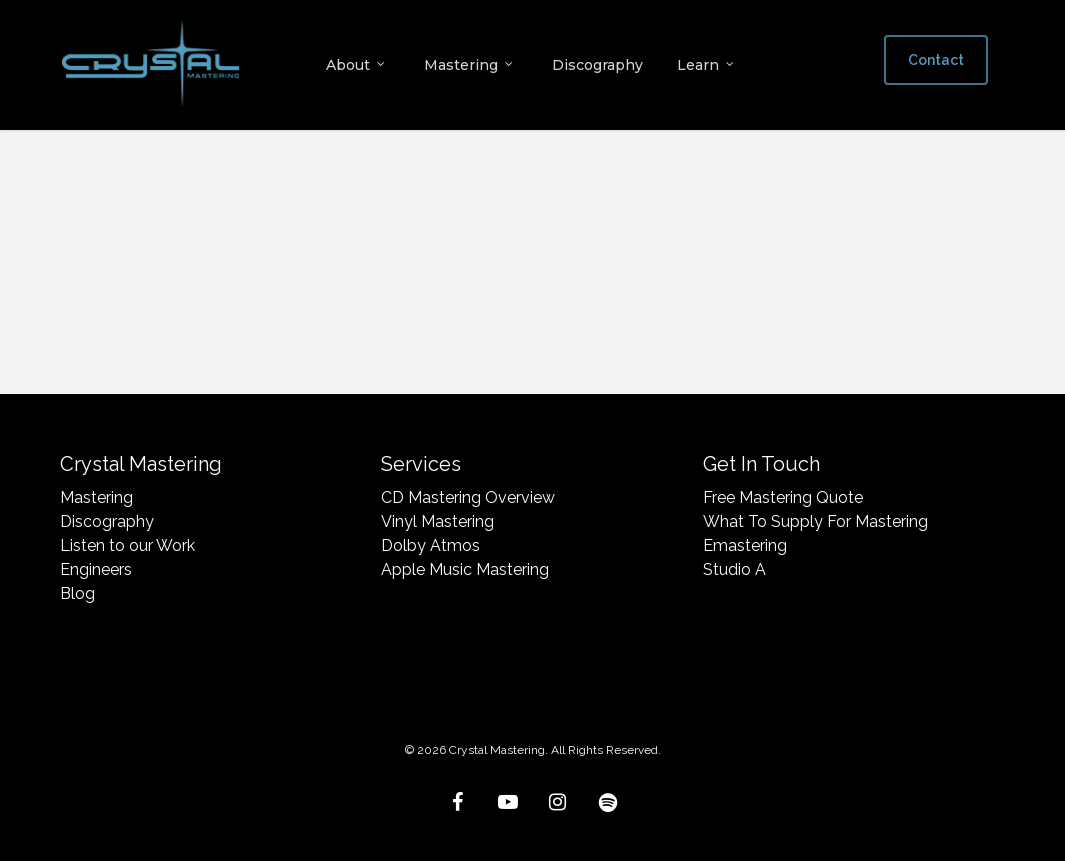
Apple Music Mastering (465, 569)
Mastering (96, 497)
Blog (77, 593)
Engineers (96, 569)
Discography (107, 521)
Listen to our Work (127, 545)
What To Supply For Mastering (815, 521)
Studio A (734, 569)
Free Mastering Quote (783, 497)
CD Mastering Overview (468, 497)
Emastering (745, 545)
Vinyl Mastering (437, 521)
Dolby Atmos (430, 545)
